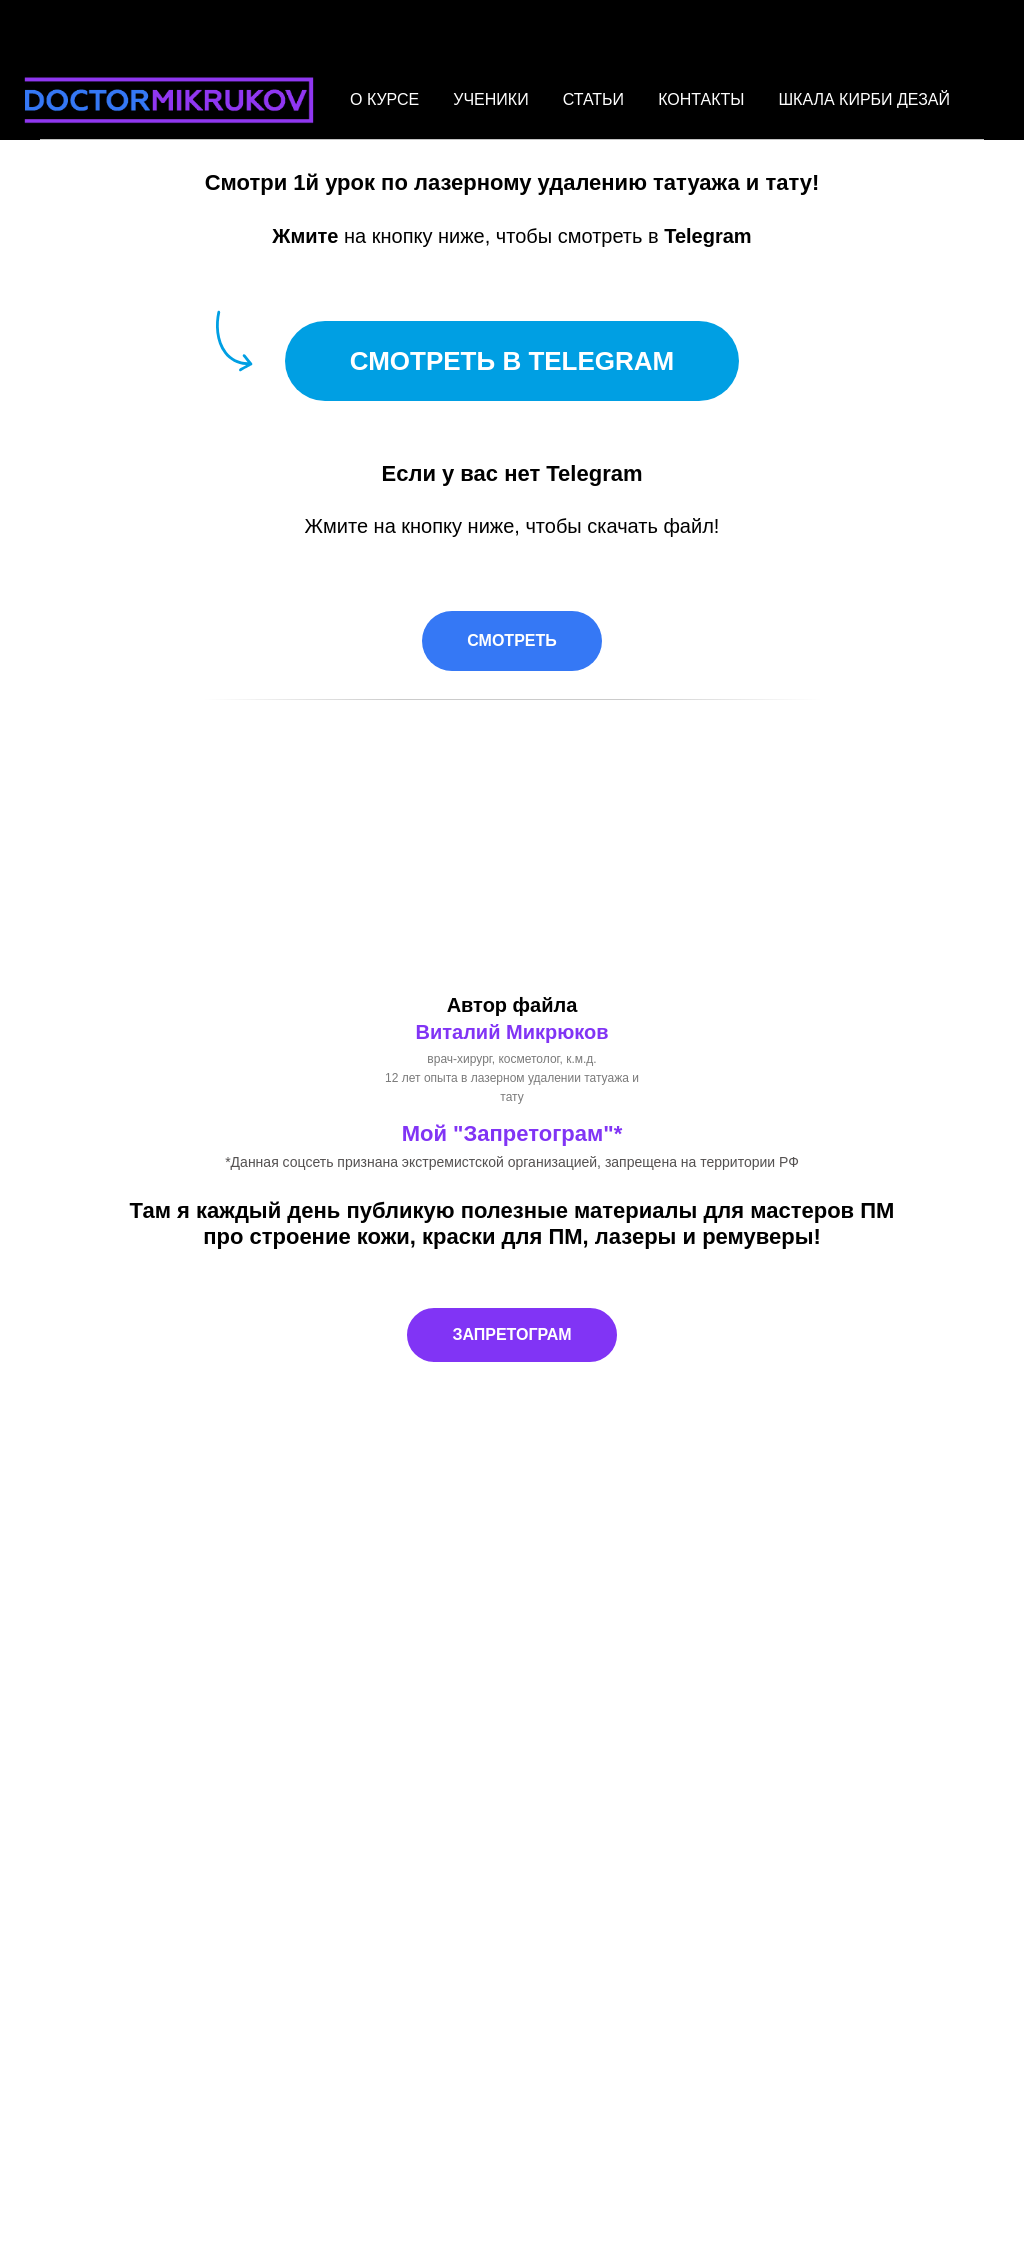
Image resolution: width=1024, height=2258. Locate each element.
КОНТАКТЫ (701, 99)
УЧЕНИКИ (490, 99)
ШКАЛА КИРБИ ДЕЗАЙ (864, 99)
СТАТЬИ (593, 99)
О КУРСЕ (384, 99)
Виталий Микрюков (511, 1032)
